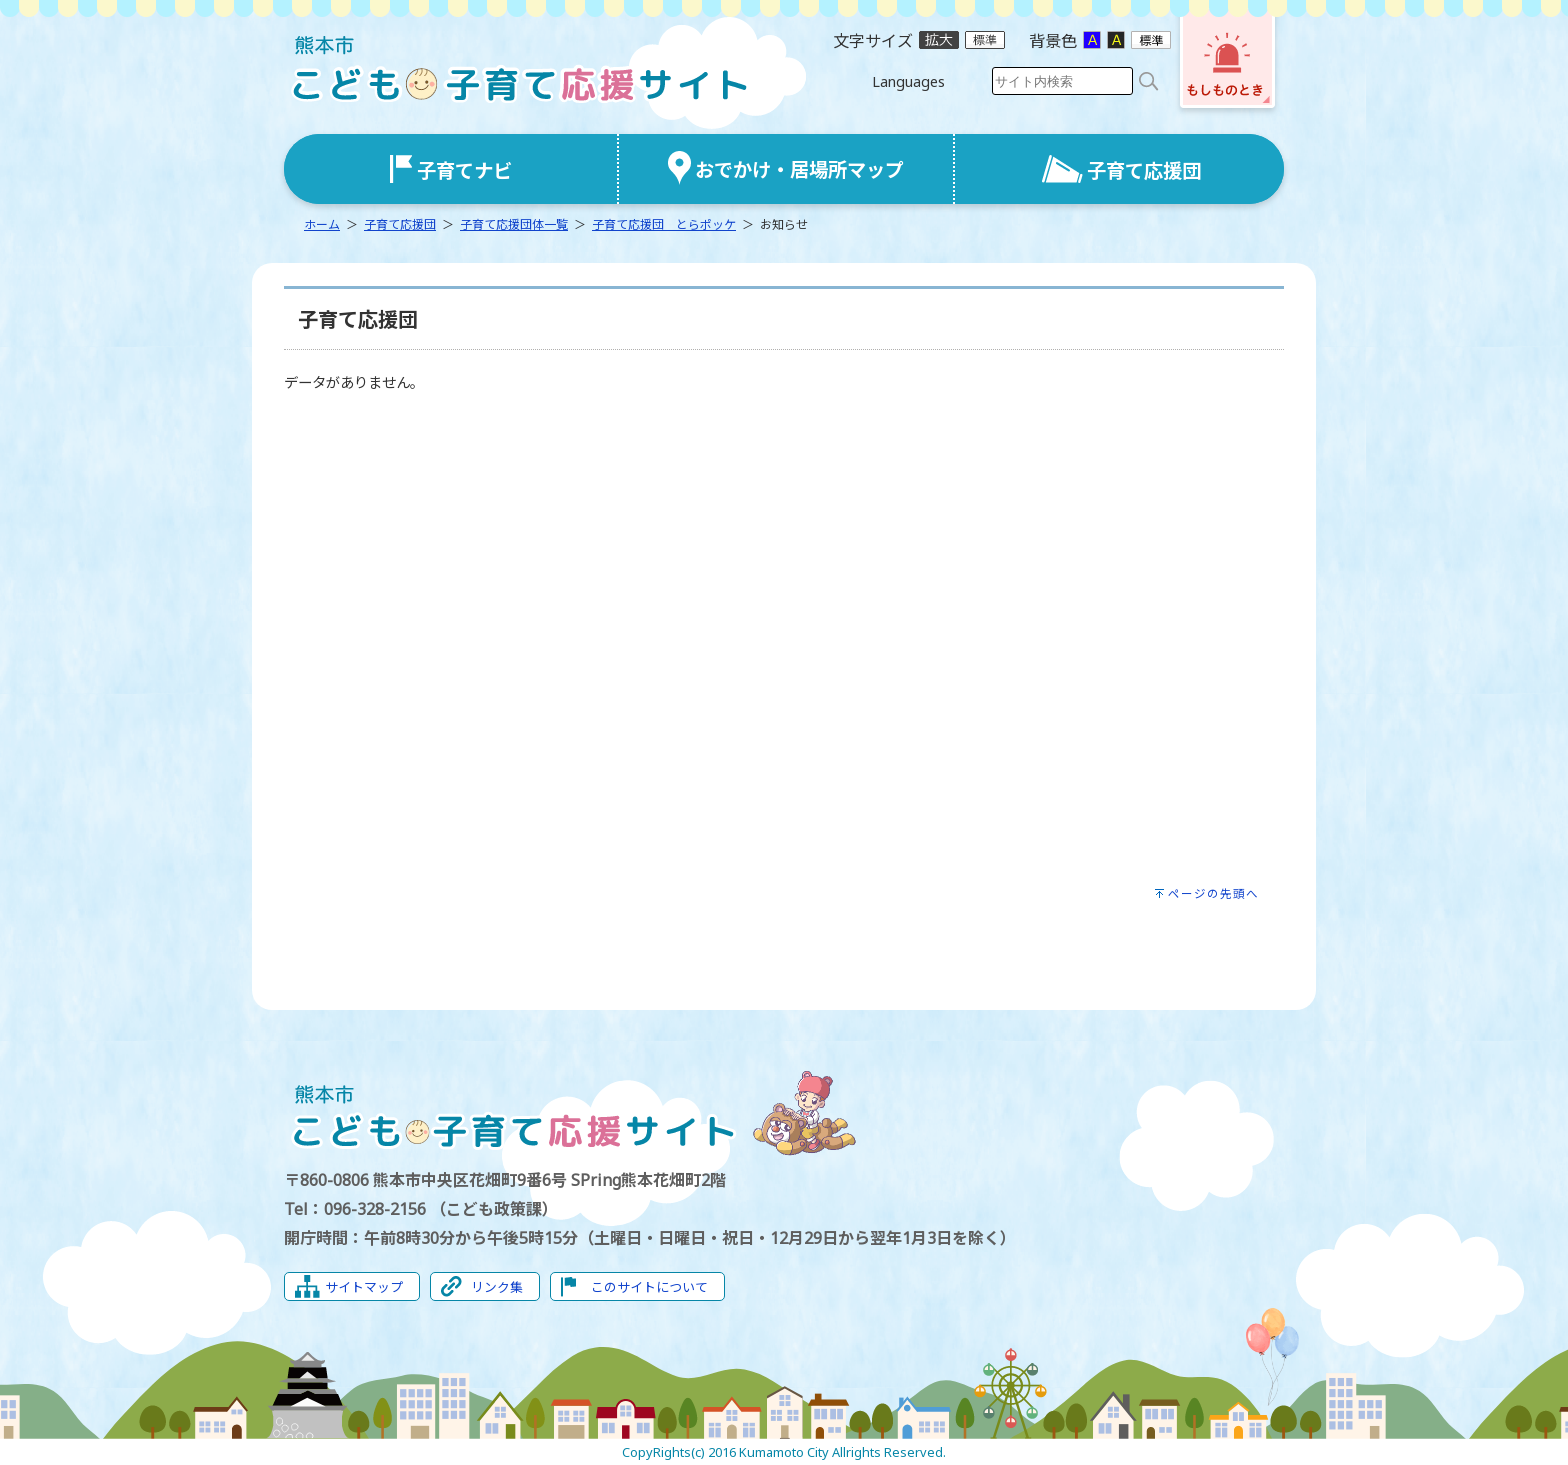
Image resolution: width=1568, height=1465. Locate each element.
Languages (908, 81)
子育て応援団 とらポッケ (664, 224)
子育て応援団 (400, 224)
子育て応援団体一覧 (514, 224)
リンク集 (497, 1287)
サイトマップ (364, 1287)
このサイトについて (649, 1287)
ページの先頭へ (1213, 893)
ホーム (322, 224)
